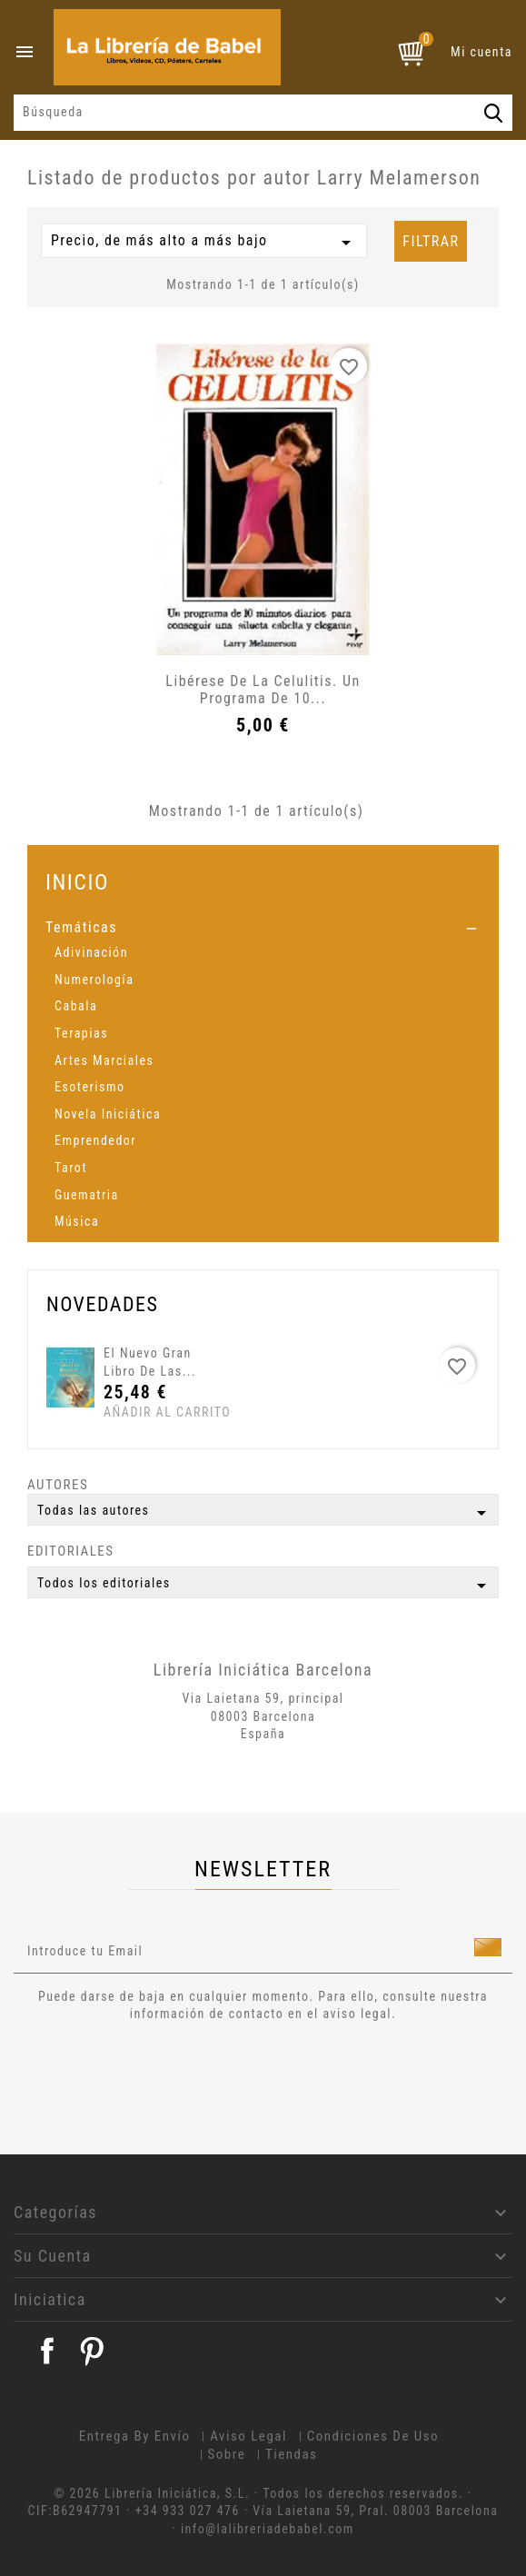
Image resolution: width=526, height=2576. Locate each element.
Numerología (94, 979)
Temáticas (81, 927)
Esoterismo (90, 1086)
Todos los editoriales (264, 1585)
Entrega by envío (135, 2436)
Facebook (47, 2350)
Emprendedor (95, 1140)
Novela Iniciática (108, 1114)
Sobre (227, 2454)
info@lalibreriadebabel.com (267, 2528)
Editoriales (70, 1551)
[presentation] (165, 2073)
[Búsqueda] (263, 112)
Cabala (76, 1006)
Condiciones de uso (373, 2436)
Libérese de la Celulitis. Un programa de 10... (262, 690)
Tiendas (291, 2454)
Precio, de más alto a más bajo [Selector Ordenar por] (204, 243)
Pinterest (92, 2350)
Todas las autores (264, 1513)
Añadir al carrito (138, 1412)
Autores (57, 1485)
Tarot (71, 1167)
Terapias (81, 1033)
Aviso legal (248, 2436)
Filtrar (430, 241)
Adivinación (91, 952)
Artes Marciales (104, 1060)
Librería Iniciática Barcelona (263, 1669)
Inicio (77, 882)
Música (77, 1221)
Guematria (87, 1195)
